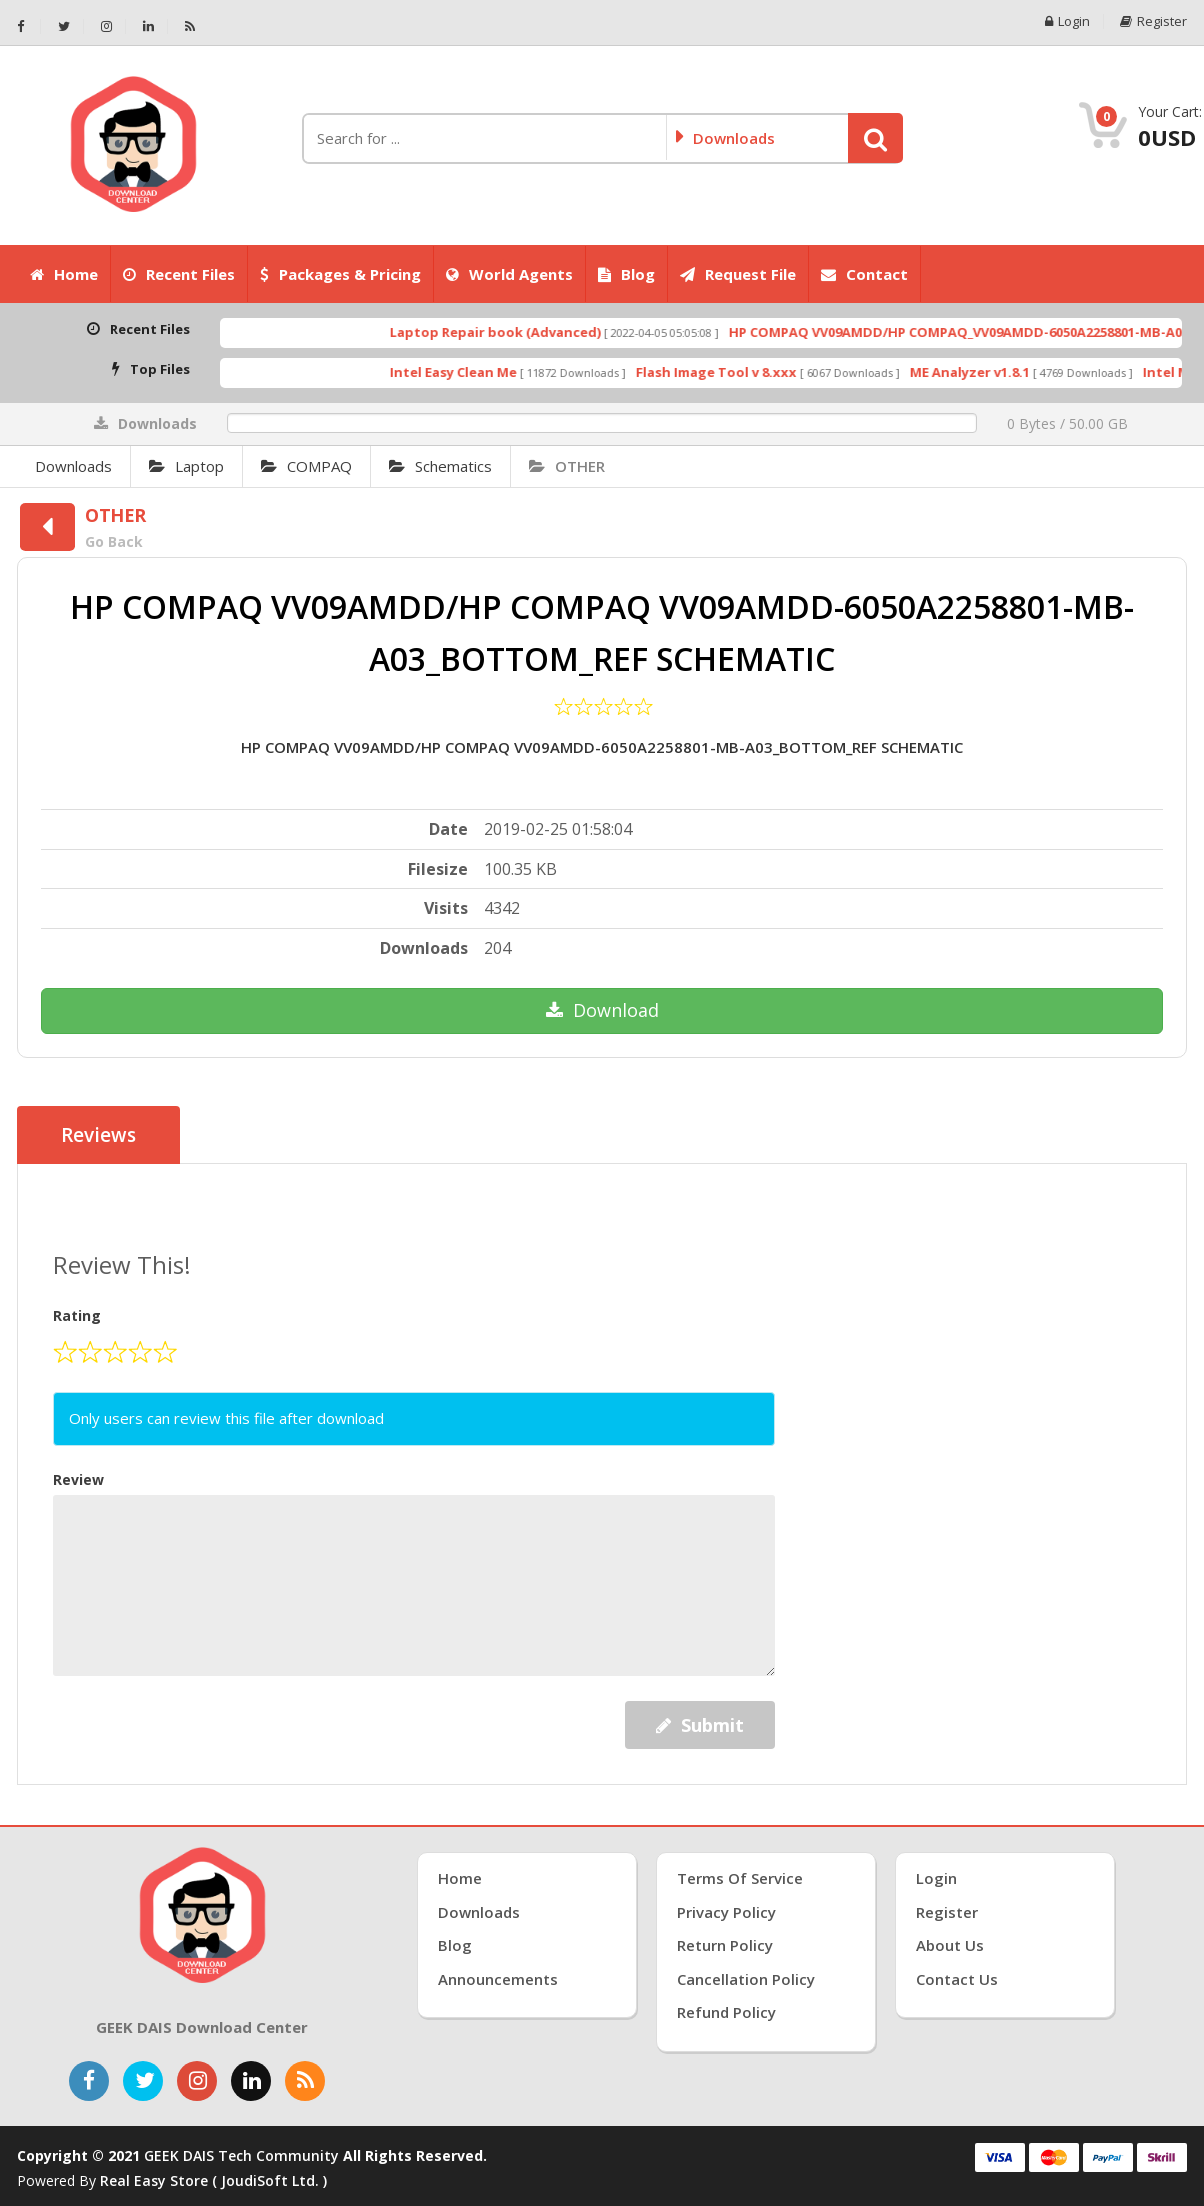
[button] (875, 138)
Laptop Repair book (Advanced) (531, 332)
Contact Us (957, 1979)
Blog (626, 274)
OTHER (567, 466)
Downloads (73, 466)
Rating (77, 1315)
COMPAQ (306, 466)
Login (1067, 21)
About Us (950, 1945)
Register (1153, 21)
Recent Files (179, 274)
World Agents (509, 274)
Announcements (498, 1979)
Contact (864, 274)
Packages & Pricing (340, 274)
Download (602, 1010)
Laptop (186, 466)
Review (78, 1479)
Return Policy (725, 1945)
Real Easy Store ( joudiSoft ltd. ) (213, 2180)
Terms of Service (740, 1878)
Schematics (440, 466)
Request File (738, 274)
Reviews (98, 1135)
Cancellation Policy (746, 1979)
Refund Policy (726, 2012)
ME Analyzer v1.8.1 (1006, 372)
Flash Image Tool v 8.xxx (752, 372)
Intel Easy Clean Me (489, 372)
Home (64, 274)
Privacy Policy (726, 1912)
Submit (700, 1725)
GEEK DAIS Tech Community (241, 2155)
